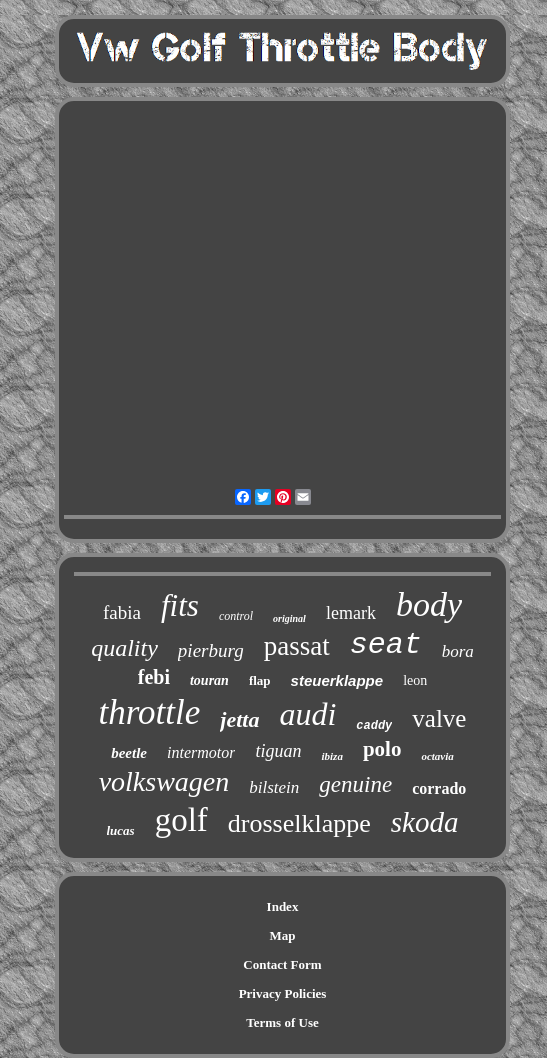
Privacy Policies (283, 993)
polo (382, 749)
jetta (239, 719)
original (289, 618)
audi (307, 714)
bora (458, 651)
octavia (437, 756)
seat (386, 645)
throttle (150, 712)
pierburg (211, 650)
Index (283, 906)
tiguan (278, 751)
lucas (121, 830)
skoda (425, 822)
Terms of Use (282, 1022)
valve (439, 718)
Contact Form (282, 964)
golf (181, 820)
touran (209, 680)
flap (260, 680)
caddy (374, 726)
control (236, 616)
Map (283, 935)
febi (154, 677)
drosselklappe (299, 823)
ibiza (331, 756)
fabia (122, 612)
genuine (355, 784)
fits (180, 605)
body (429, 604)
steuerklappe (337, 680)
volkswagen (164, 781)
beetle (129, 753)
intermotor (201, 752)
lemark (351, 613)
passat (297, 646)
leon (415, 680)
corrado (439, 788)
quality (124, 648)
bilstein (274, 787)
